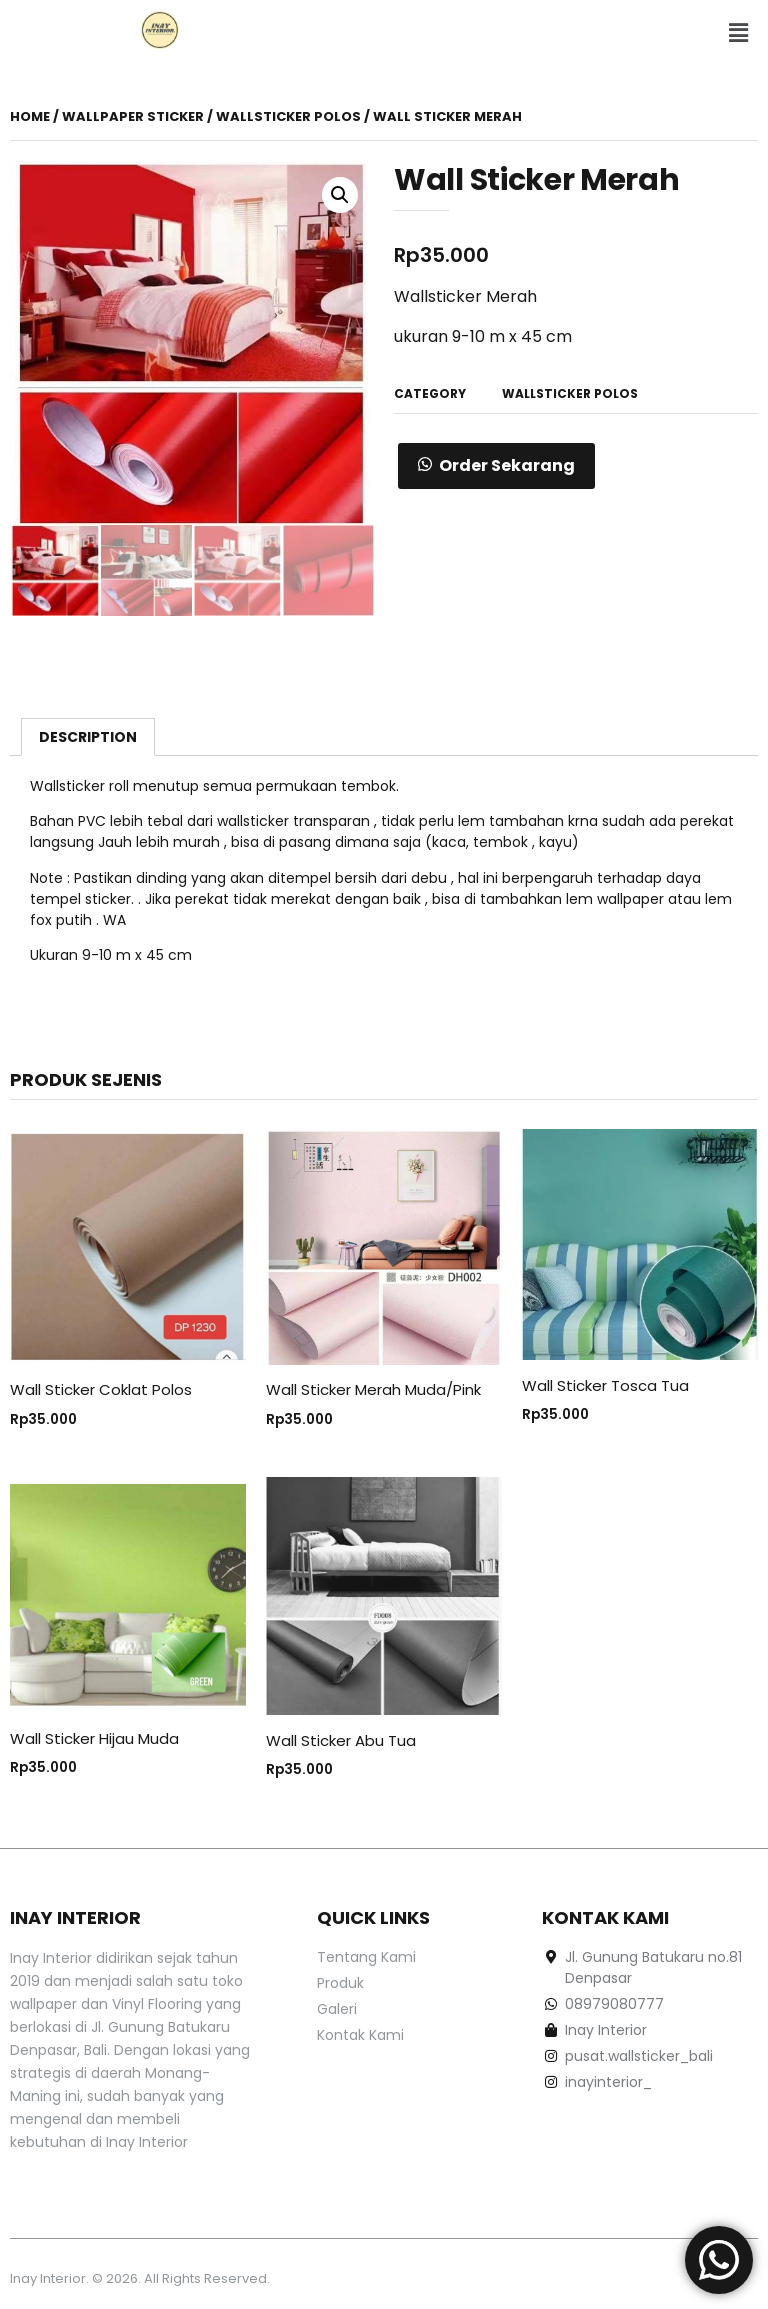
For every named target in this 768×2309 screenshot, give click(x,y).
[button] (738, 33)
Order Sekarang (507, 465)
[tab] (88, 737)
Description (88, 737)
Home (30, 116)
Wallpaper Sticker (133, 116)
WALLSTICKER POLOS (288, 116)
